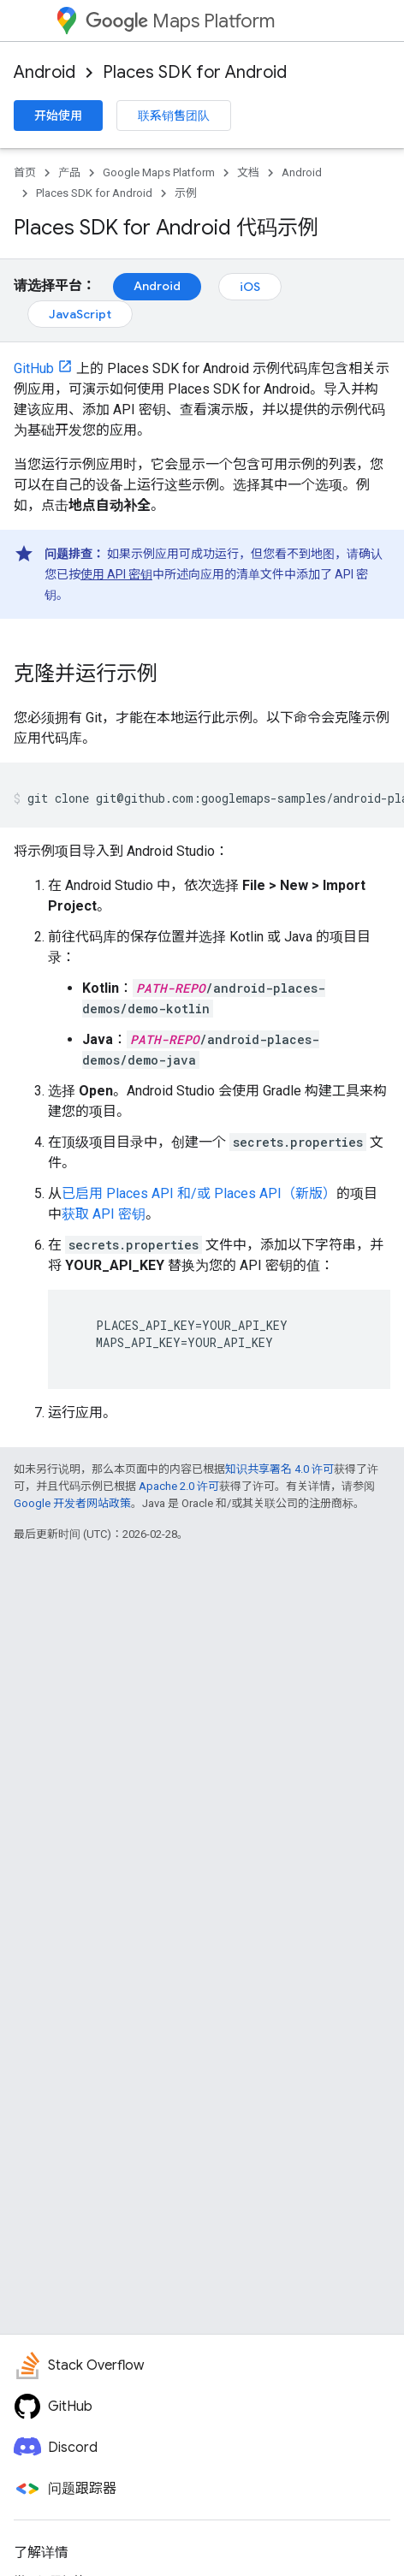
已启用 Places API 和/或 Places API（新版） (199, 1193)
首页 (25, 172)
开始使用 (58, 115)
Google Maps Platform (159, 172)
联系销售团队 (174, 115)
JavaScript (80, 314)
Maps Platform (180, 21)
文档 (248, 172)
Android (44, 72)
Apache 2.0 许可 (179, 1486)
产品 (69, 172)
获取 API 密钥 (104, 1214)
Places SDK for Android (195, 72)
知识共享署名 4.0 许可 (279, 1469)
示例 (186, 193)
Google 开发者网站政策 (72, 1503)
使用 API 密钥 (116, 574)
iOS (250, 286)
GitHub (34, 368)
